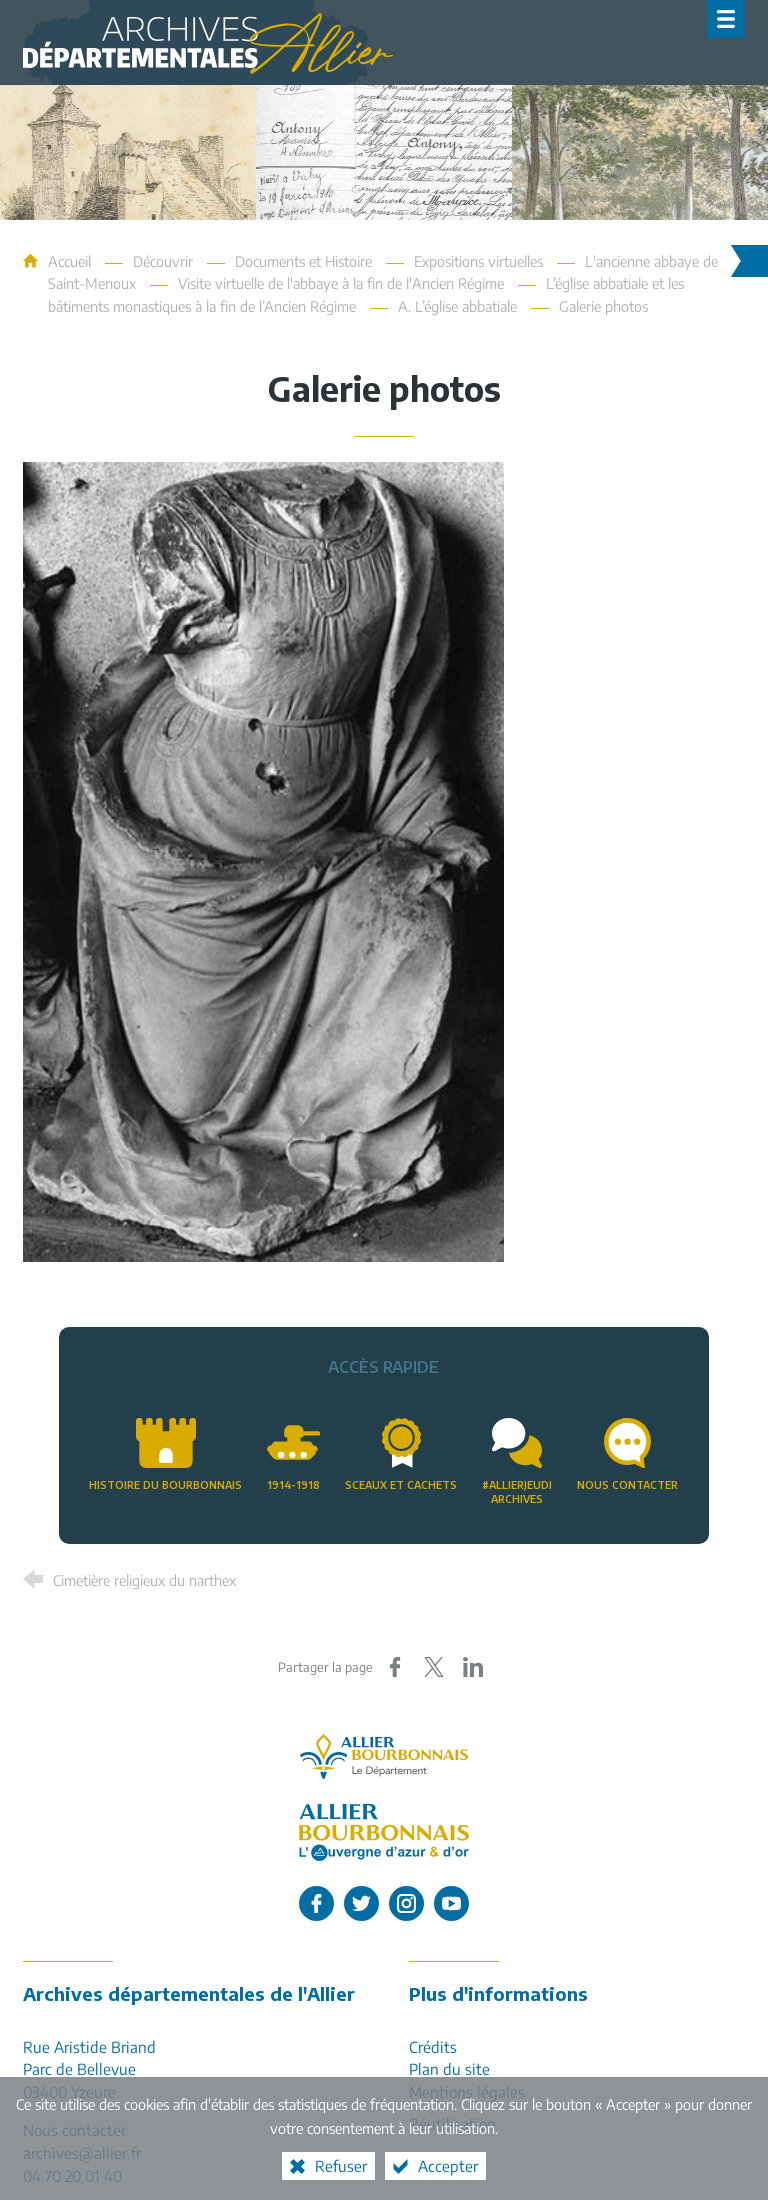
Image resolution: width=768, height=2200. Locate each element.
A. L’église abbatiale (457, 306)
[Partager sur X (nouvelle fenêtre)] (434, 1667)
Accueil (71, 261)
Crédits (433, 2046)
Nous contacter (627, 1484)
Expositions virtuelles (478, 261)
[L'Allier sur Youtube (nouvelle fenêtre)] (451, 1903)
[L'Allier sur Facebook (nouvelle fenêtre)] (316, 1903)
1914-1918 (293, 1484)
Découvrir (163, 261)
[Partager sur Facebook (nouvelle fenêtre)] (395, 1667)
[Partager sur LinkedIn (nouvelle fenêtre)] (473, 1667)
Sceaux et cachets (401, 1484)
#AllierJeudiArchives (517, 1492)
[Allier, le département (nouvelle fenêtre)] (384, 1756)
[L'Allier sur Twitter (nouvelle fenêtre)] (361, 1903)
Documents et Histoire (303, 261)
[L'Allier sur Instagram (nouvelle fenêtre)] (406, 1903)
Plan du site (449, 2068)
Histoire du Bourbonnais (165, 1484)
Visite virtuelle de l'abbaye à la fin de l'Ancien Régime (341, 283)
